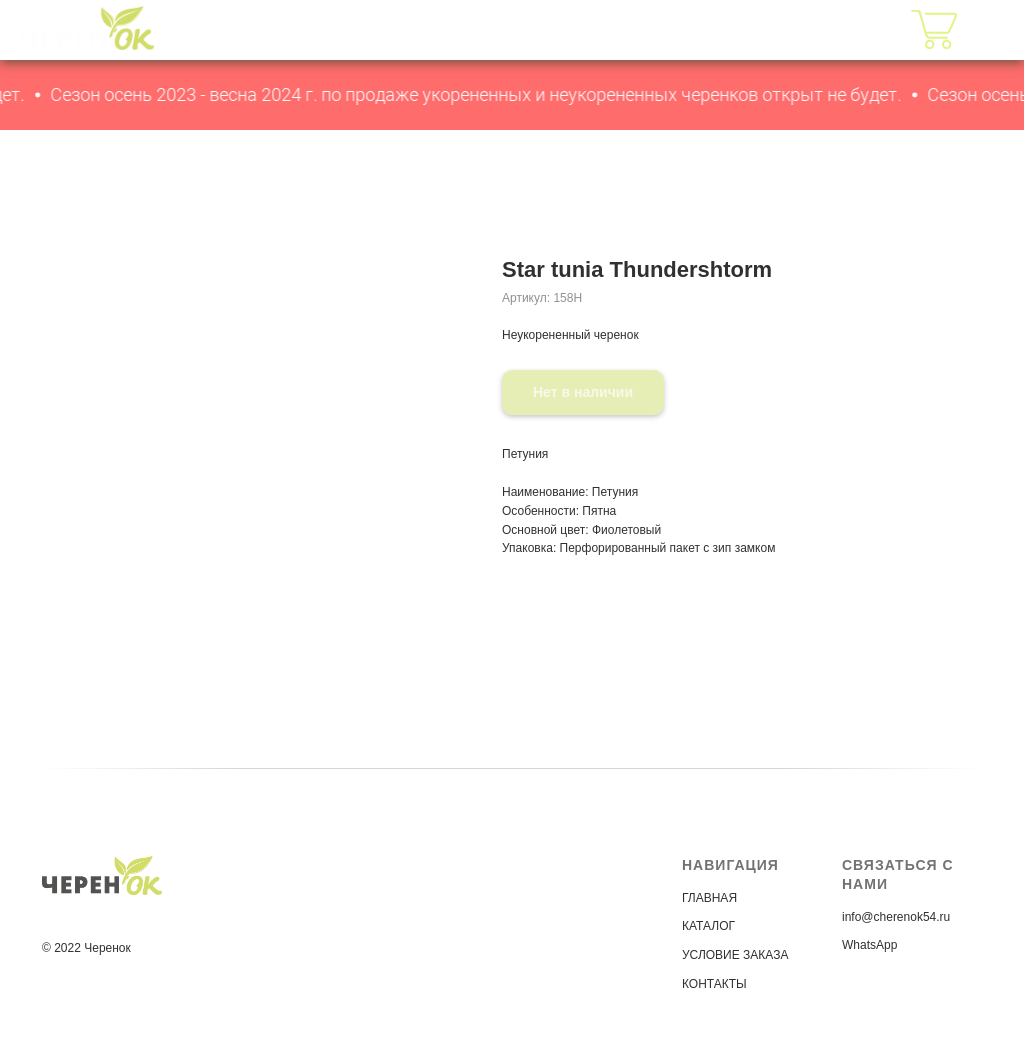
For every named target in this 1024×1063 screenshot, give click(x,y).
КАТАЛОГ (548, 29)
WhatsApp (869, 945)
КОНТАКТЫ (835, 29)
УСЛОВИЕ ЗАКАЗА (735, 955)
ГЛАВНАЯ (455, 29)
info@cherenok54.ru (896, 917)
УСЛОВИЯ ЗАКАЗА (687, 29)
